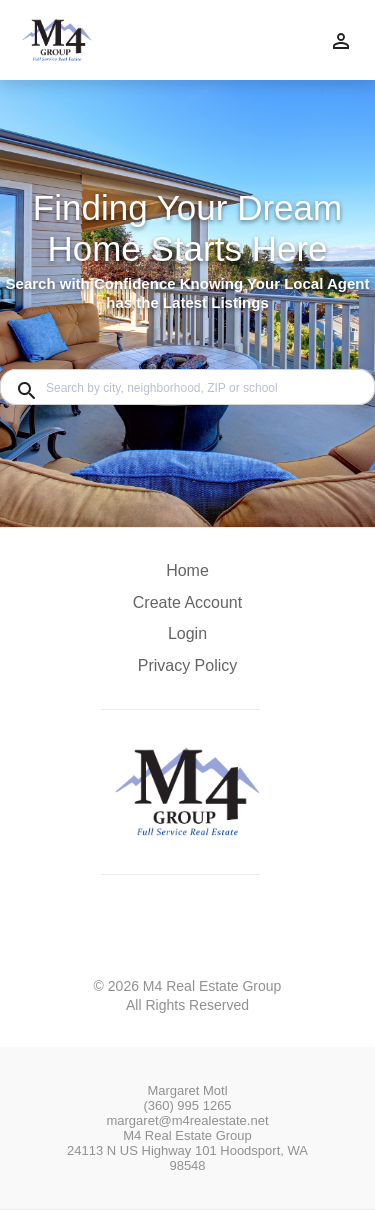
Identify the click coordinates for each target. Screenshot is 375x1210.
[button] (187, 639)
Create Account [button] (187, 602)
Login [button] (187, 633)
